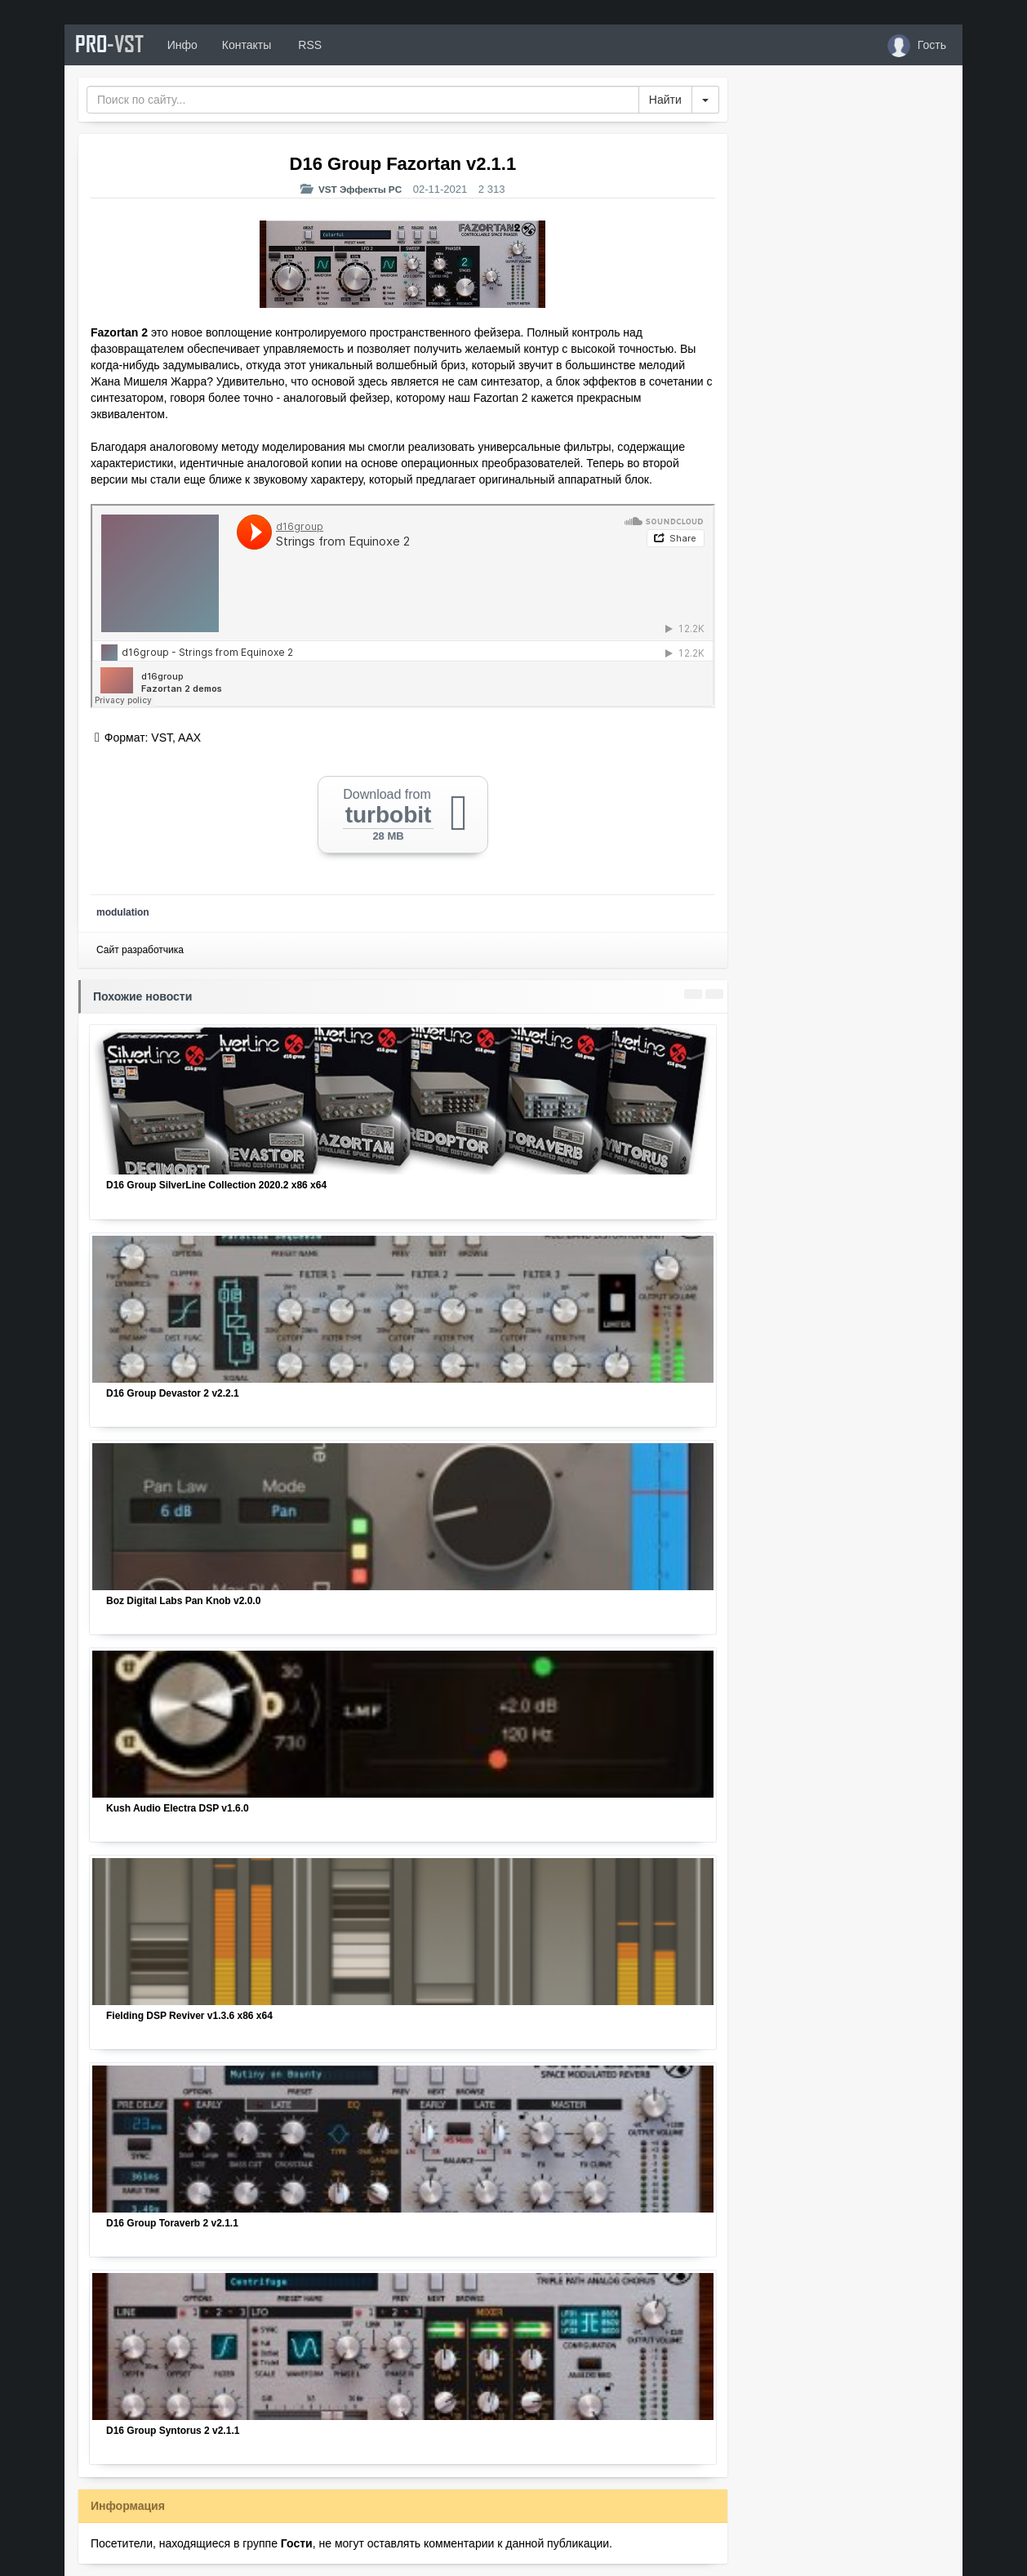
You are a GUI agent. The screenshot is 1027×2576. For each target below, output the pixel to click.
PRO (113, 45)
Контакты (253, 44)
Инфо (190, 44)
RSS (317, 44)
